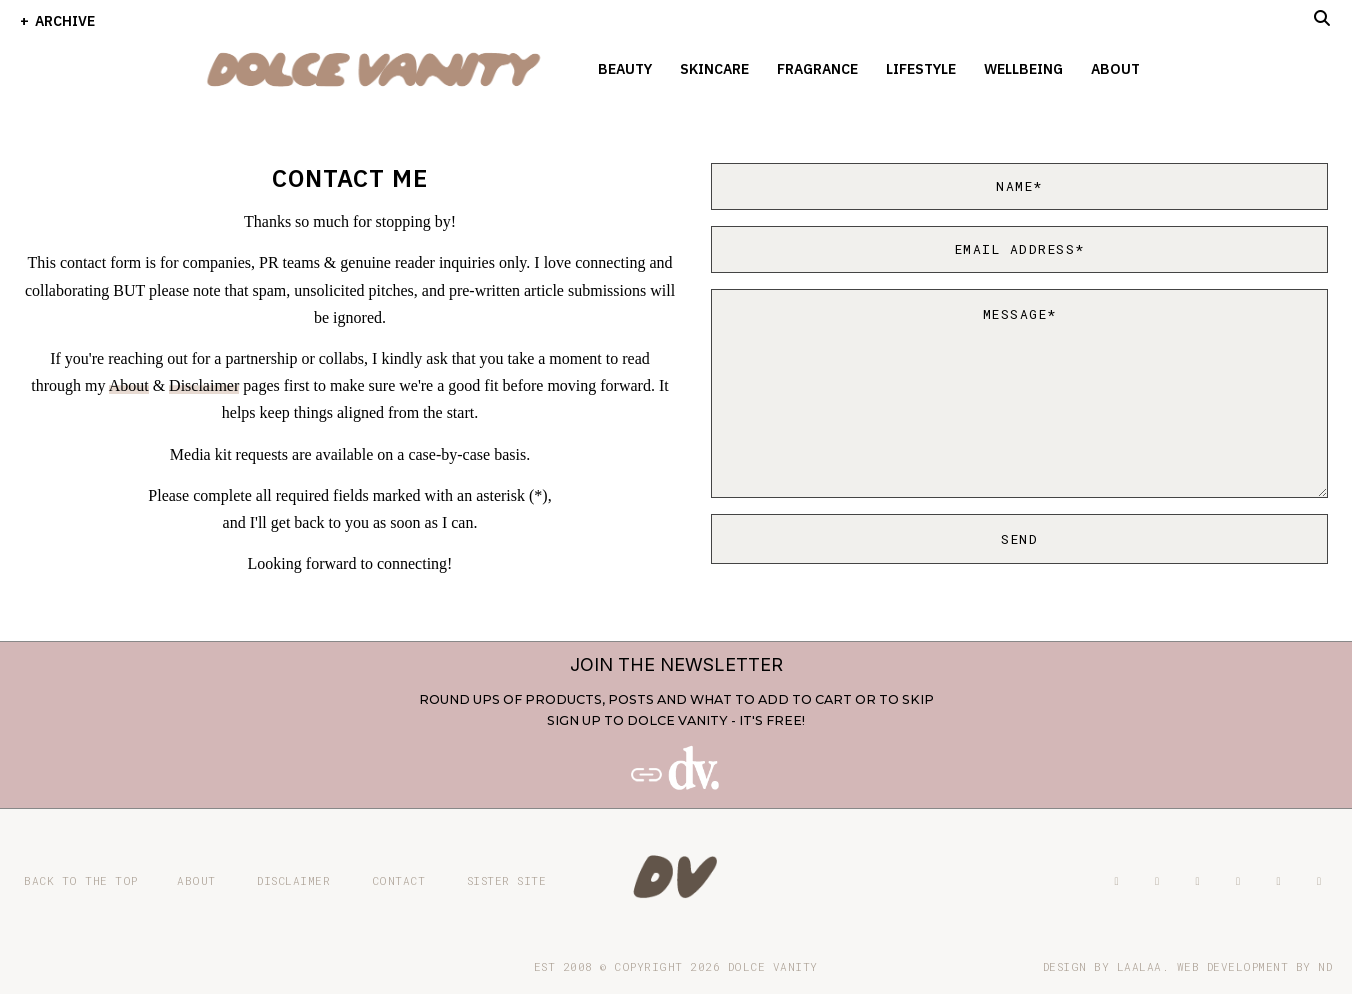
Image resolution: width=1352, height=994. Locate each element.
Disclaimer (204, 385)
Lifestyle (921, 69)
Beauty (625, 69)
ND (1325, 966)
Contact (399, 880)
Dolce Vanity (773, 966)
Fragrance (817, 69)
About (1115, 69)
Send (1019, 539)
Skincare (714, 69)
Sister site (507, 880)
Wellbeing (1023, 69)
